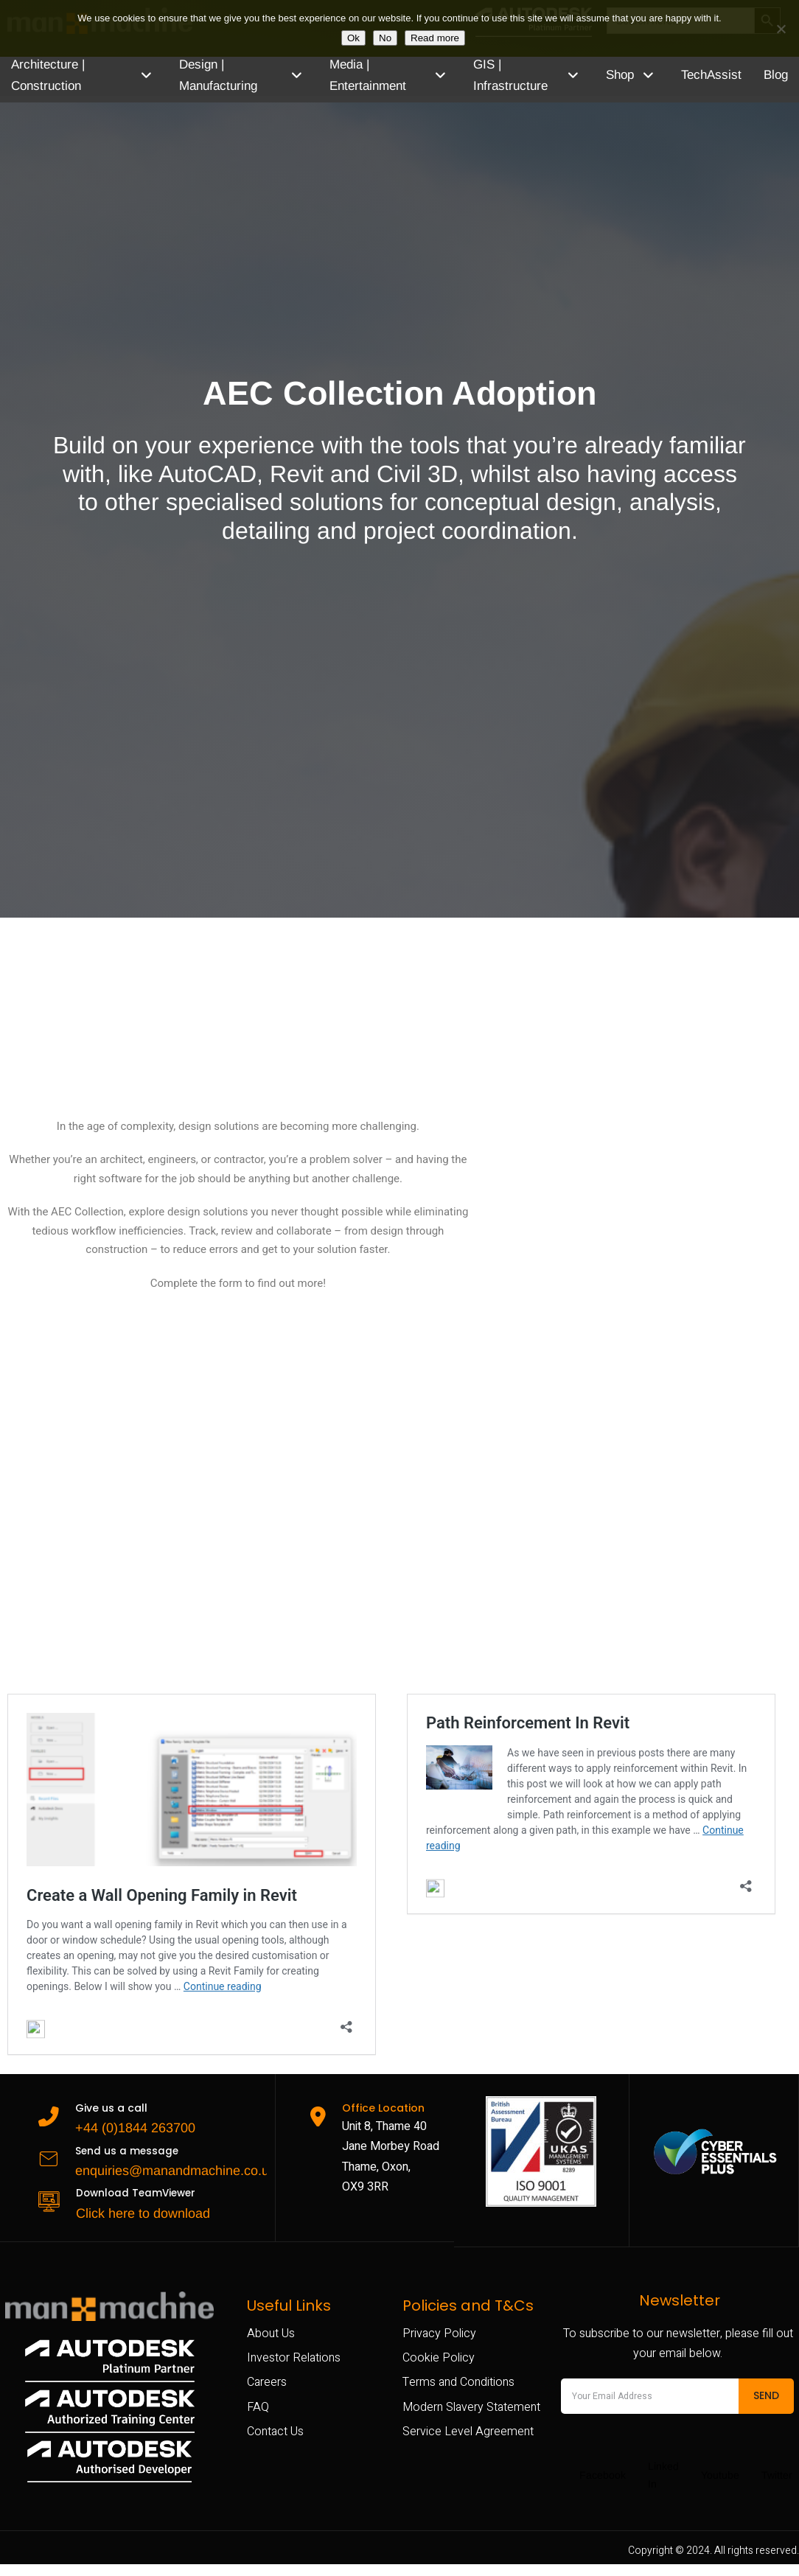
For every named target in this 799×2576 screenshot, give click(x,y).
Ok (353, 37)
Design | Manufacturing (249, 75)
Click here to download (138, 2209)
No (385, 37)
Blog (776, 75)
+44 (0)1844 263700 (130, 2124)
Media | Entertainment (398, 75)
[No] (780, 28)
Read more (435, 37)
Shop (637, 75)
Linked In (661, 2477)
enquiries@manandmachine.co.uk (170, 2167)
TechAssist (711, 75)
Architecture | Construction (86, 75)
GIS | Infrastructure (538, 75)
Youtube (718, 2477)
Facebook (601, 2477)
